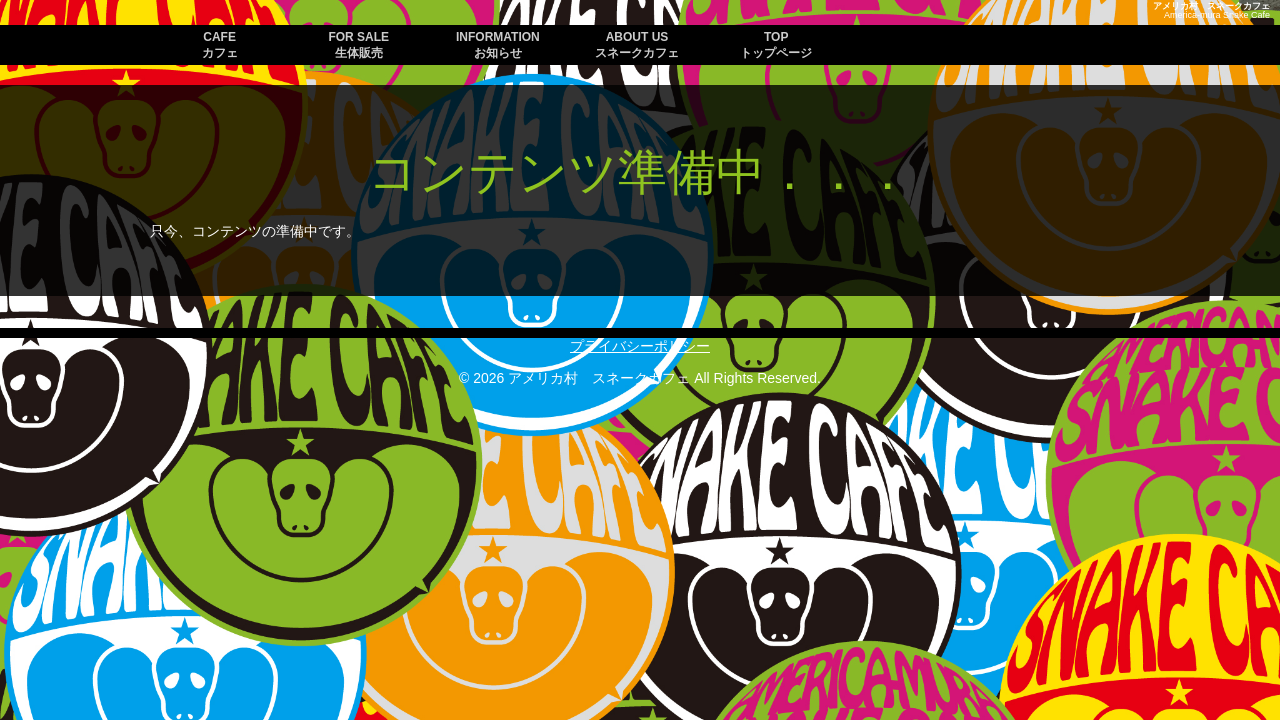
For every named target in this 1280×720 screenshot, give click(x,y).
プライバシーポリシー (640, 346)
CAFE (220, 45)
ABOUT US (637, 45)
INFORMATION (498, 45)
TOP (776, 45)
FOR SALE (358, 45)
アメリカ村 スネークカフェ (1211, 6)
